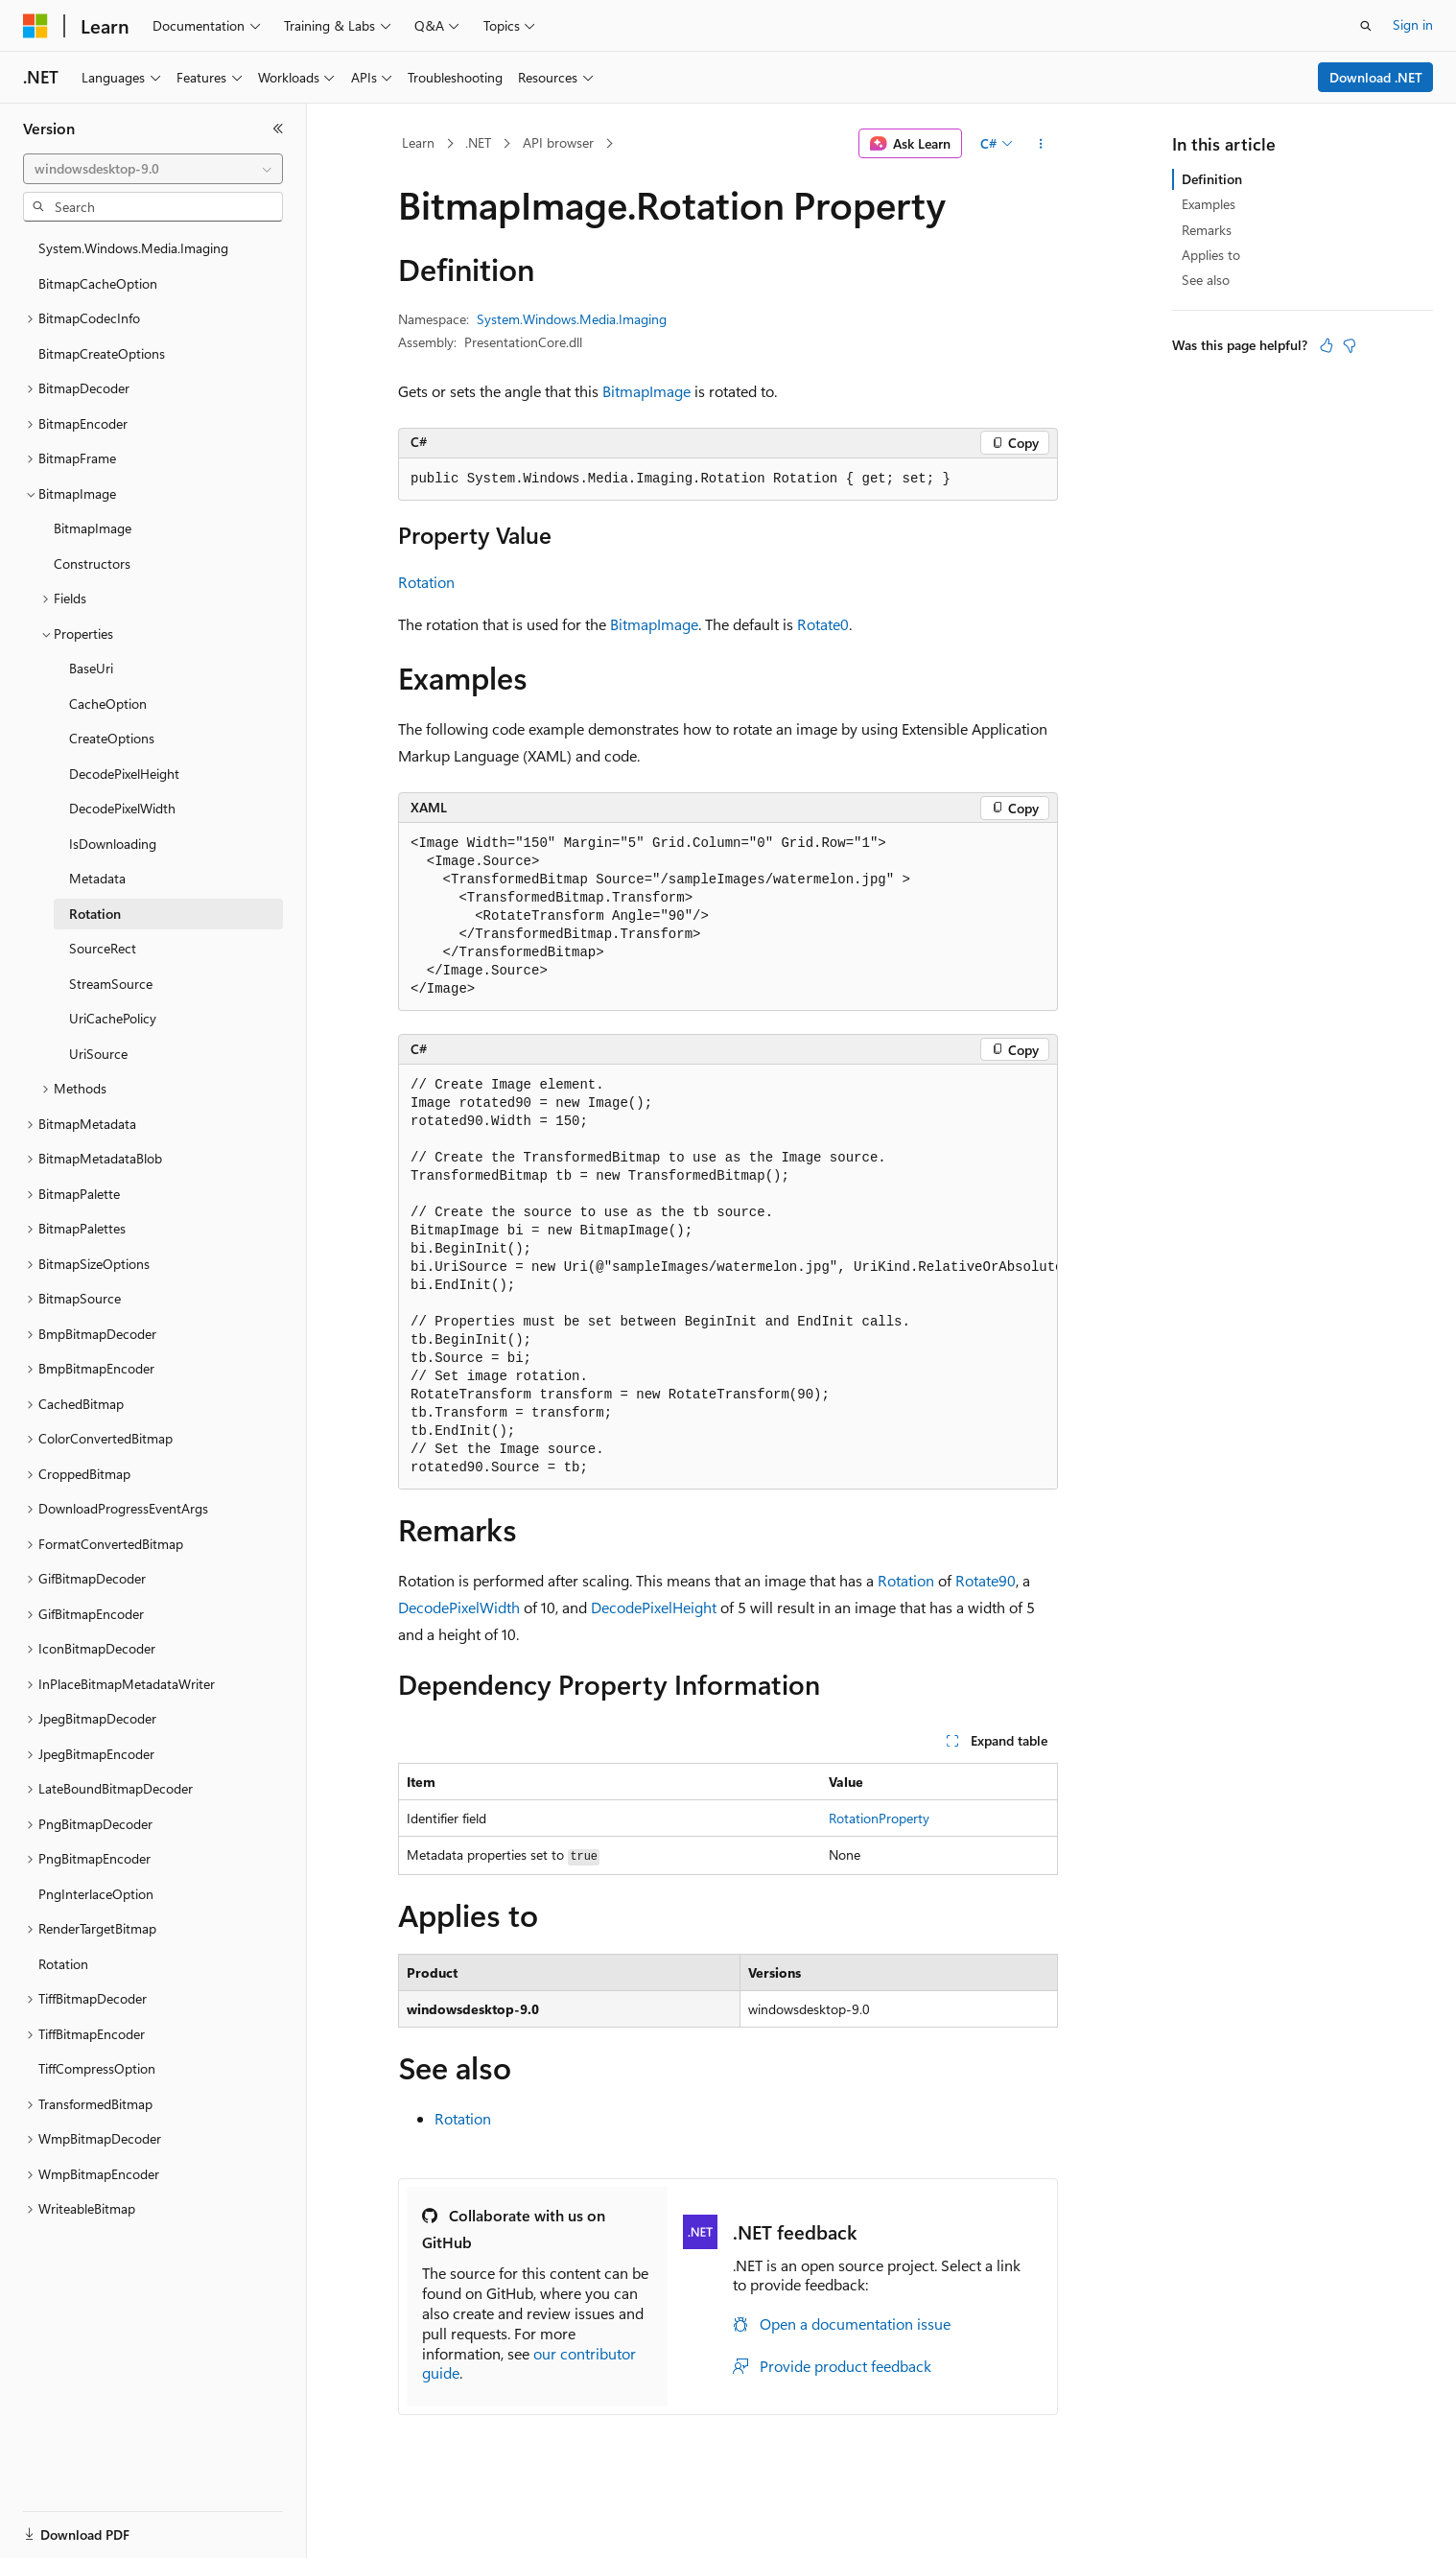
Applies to (1211, 255)
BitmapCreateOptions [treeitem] (101, 353)
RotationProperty (879, 1818)
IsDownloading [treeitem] (112, 843)
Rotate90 (985, 1580)
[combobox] (153, 168)
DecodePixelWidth (459, 1607)
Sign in (1413, 24)
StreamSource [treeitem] (111, 983)
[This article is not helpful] (1349, 345)
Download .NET (1375, 77)
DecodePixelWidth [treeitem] (122, 808)
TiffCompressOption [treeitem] (96, 2068)
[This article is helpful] (1326, 345)
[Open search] (1366, 26)
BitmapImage (646, 391)
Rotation (426, 582)
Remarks (1207, 230)
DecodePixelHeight (653, 1607)
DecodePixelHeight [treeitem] (124, 773)
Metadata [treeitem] (97, 878)
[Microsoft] (35, 25)
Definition (1212, 179)
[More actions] (1041, 144)
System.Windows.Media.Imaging (572, 319)
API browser (558, 142)
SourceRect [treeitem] (102, 948)
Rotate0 (823, 624)
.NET (478, 142)
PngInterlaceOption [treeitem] (95, 1894)
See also (1206, 279)
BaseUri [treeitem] (91, 668)
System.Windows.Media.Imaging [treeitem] (133, 248)
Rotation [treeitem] (95, 913)
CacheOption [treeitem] (108, 703)
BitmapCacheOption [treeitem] (97, 283)
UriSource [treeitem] (98, 1053)
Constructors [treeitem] (92, 563)
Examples (1208, 204)
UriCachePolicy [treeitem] (112, 1018)
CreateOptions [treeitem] (111, 738)
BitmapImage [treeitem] (92, 528)
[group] (728, 1277)
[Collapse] (278, 128)
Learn (418, 142)
